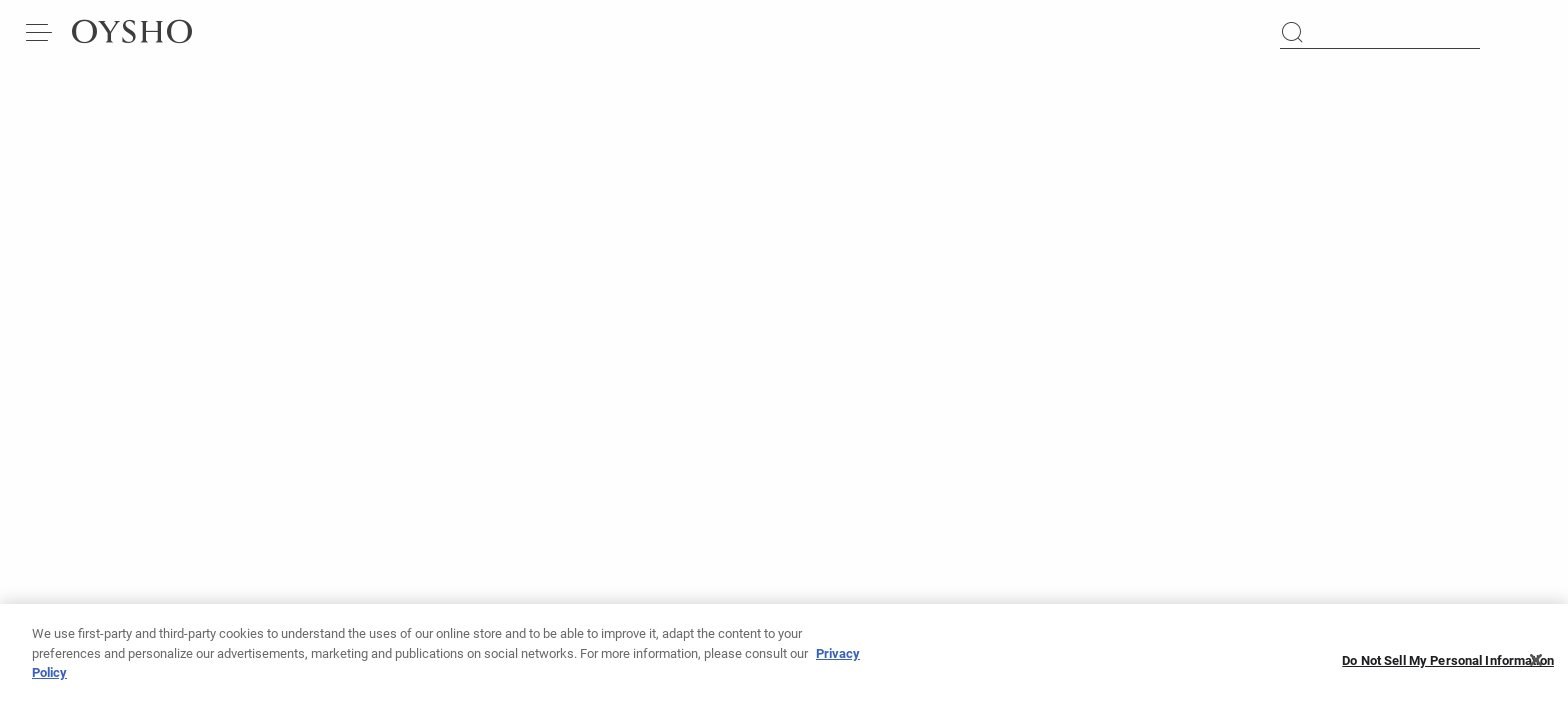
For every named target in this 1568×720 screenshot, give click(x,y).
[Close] (1536, 663)
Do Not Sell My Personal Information (1448, 663)
